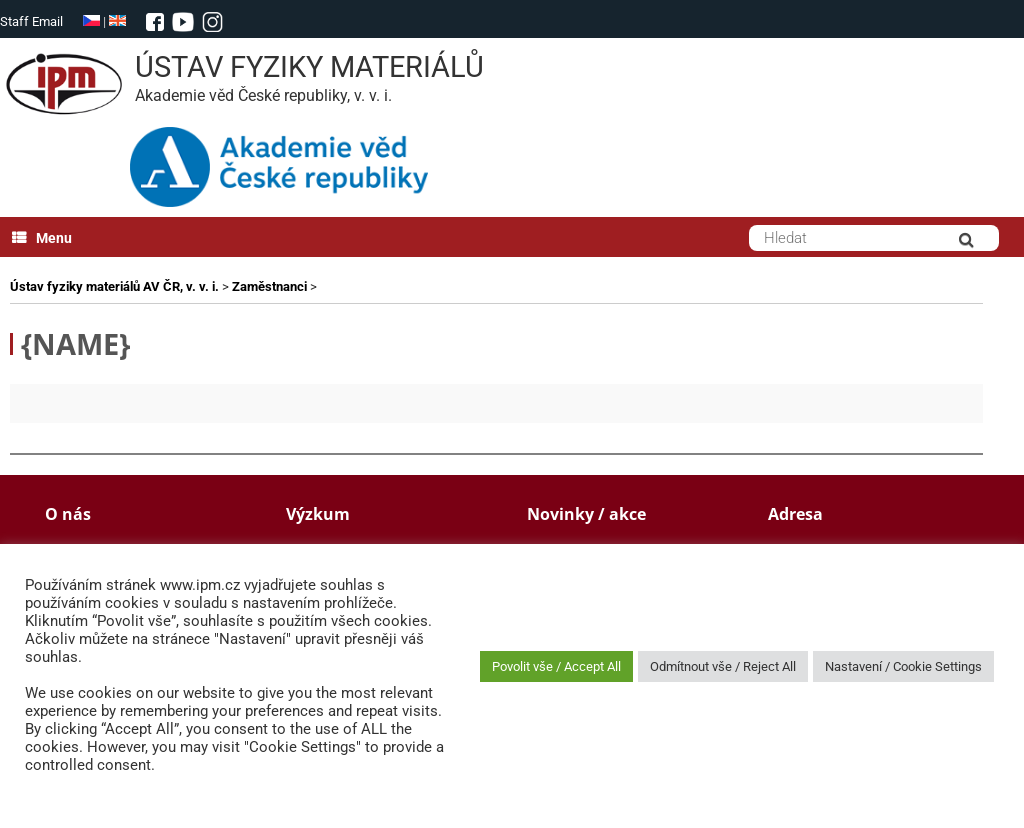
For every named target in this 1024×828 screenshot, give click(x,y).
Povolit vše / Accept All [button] (556, 666)
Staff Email (31, 21)
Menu (42, 238)
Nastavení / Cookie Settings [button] (903, 666)
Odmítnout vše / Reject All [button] (723, 666)
